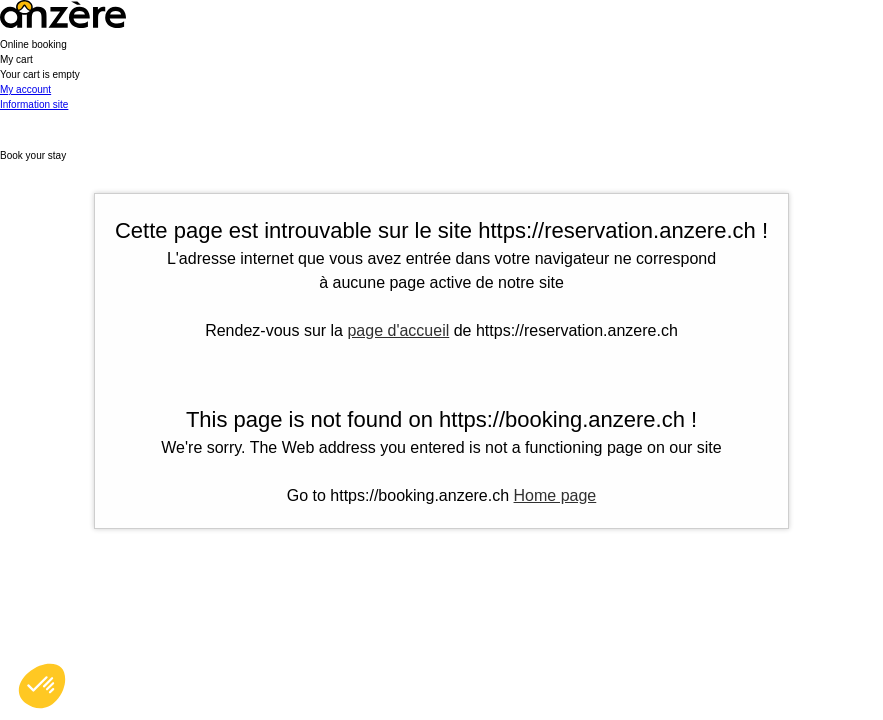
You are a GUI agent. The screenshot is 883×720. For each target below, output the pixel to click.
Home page (555, 495)
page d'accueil (398, 330)
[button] (441, 67)
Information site (34, 104)
